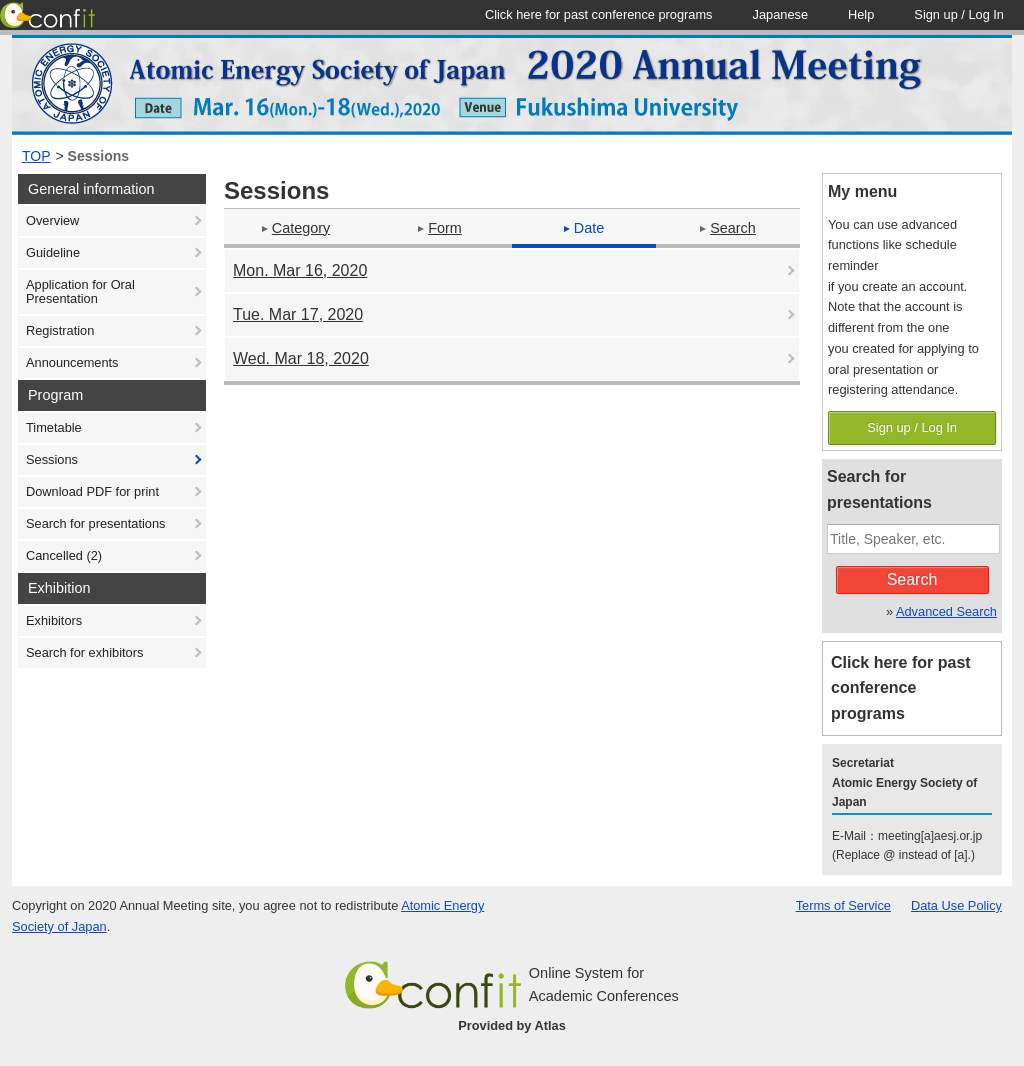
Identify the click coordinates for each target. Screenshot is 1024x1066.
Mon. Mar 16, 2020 (300, 270)
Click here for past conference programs (901, 688)
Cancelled (64, 555)
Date (584, 228)
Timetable (54, 427)
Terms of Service (843, 905)
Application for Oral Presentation (80, 291)
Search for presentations (95, 523)
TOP (36, 156)
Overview (52, 220)
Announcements (72, 362)
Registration (60, 330)
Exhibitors (54, 620)
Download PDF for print (92, 491)
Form (440, 228)
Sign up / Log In (912, 427)
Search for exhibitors (84, 652)
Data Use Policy (956, 905)
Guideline (53, 252)
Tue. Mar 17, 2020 (298, 314)
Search (728, 228)
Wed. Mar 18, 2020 (301, 358)
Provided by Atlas (512, 1025)
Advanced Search (946, 611)
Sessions (98, 156)
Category (296, 228)
